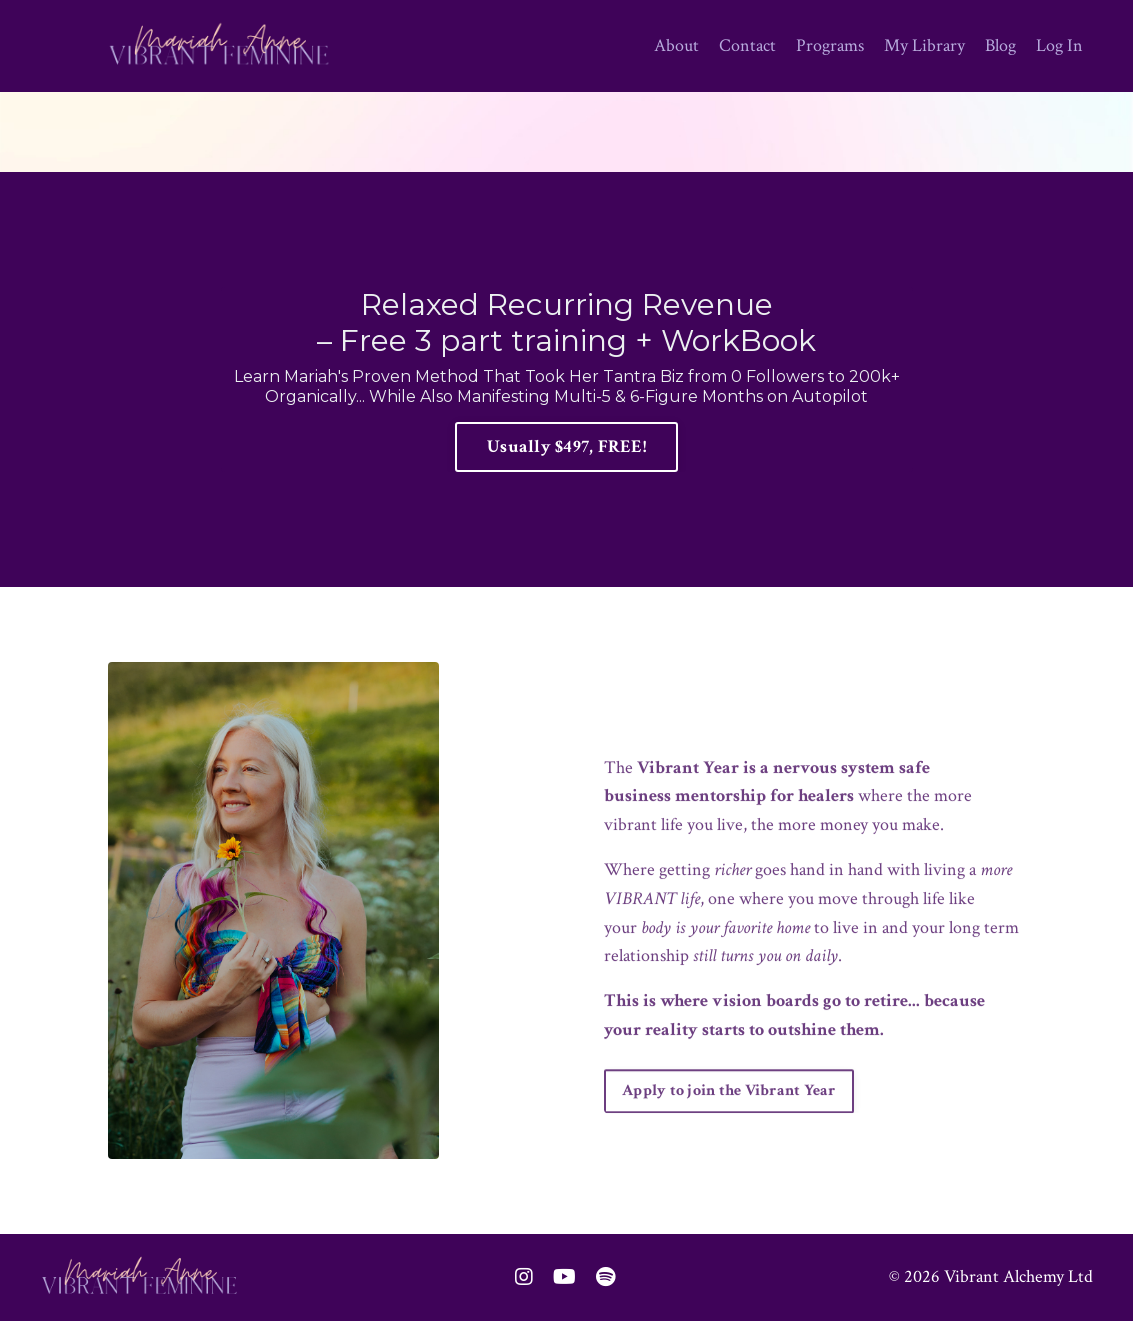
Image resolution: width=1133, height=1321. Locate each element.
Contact (747, 45)
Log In (1059, 45)
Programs (830, 45)
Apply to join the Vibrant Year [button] (729, 1126)
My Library (924, 45)
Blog (1000, 45)
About (676, 45)
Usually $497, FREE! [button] (566, 446)
